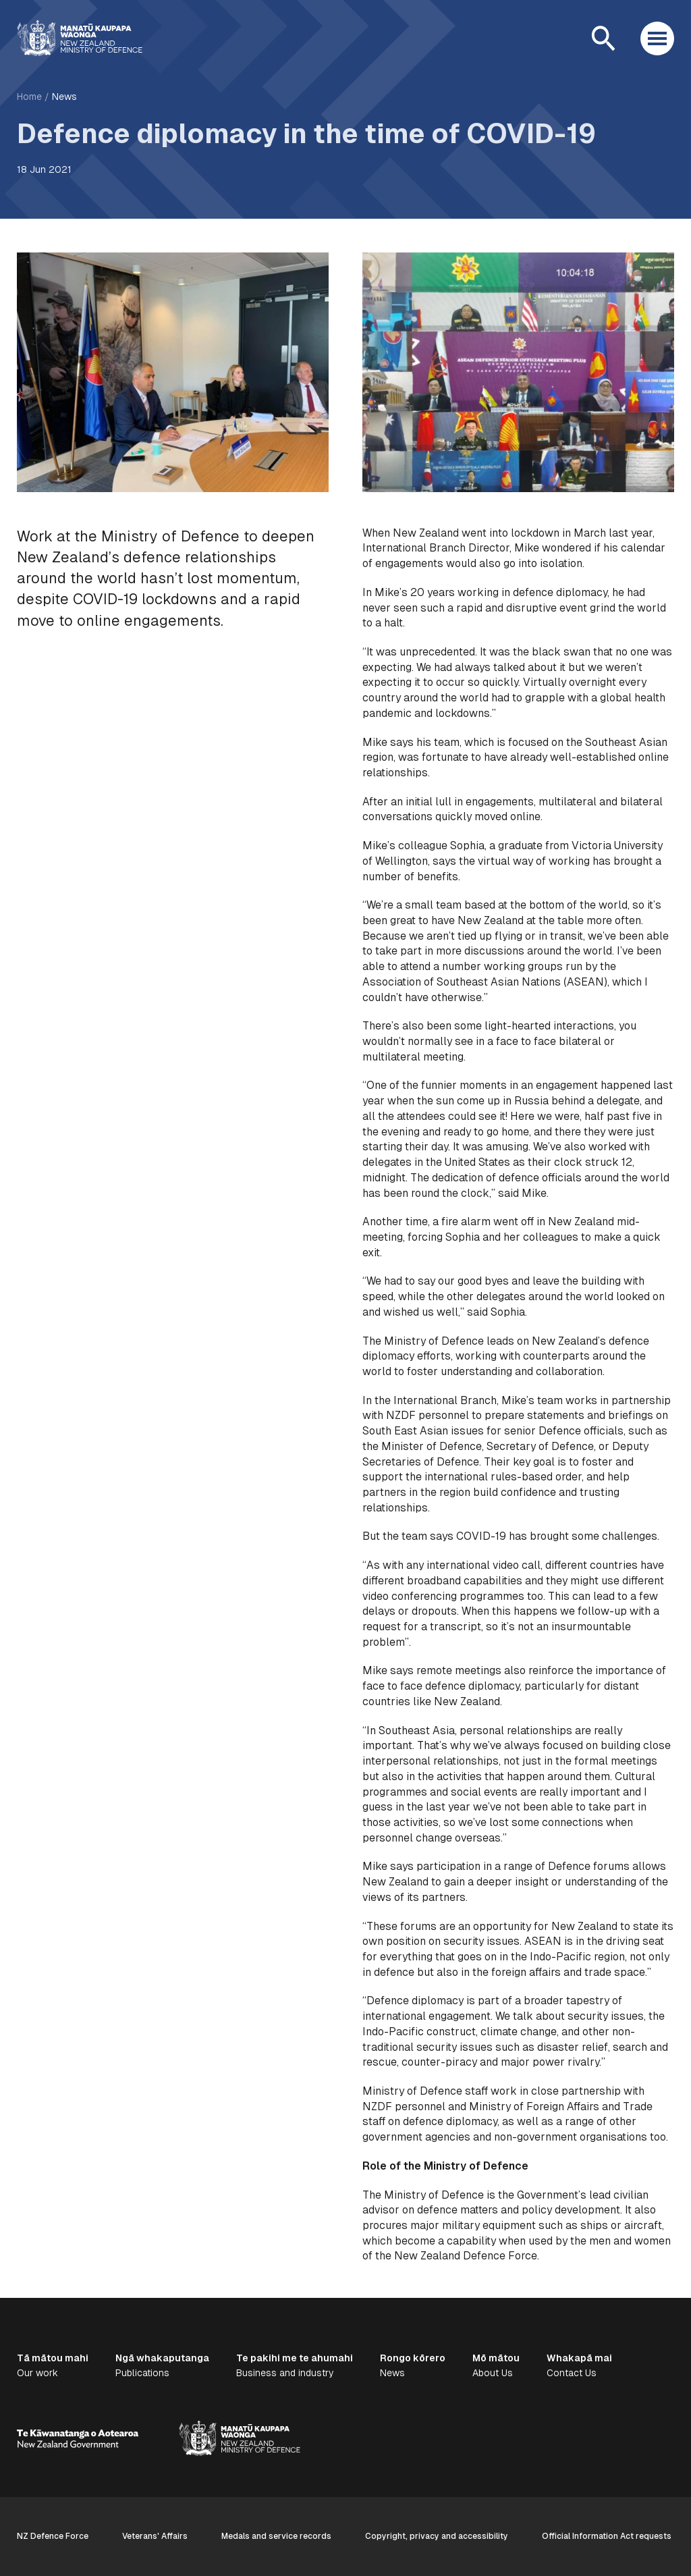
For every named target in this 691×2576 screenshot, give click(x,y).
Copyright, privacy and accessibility (436, 2536)
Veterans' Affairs (155, 2536)
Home (29, 96)
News (64, 96)
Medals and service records (276, 2536)
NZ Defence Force (52, 2536)
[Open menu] (657, 38)
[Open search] (603, 38)
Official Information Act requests (606, 2536)
